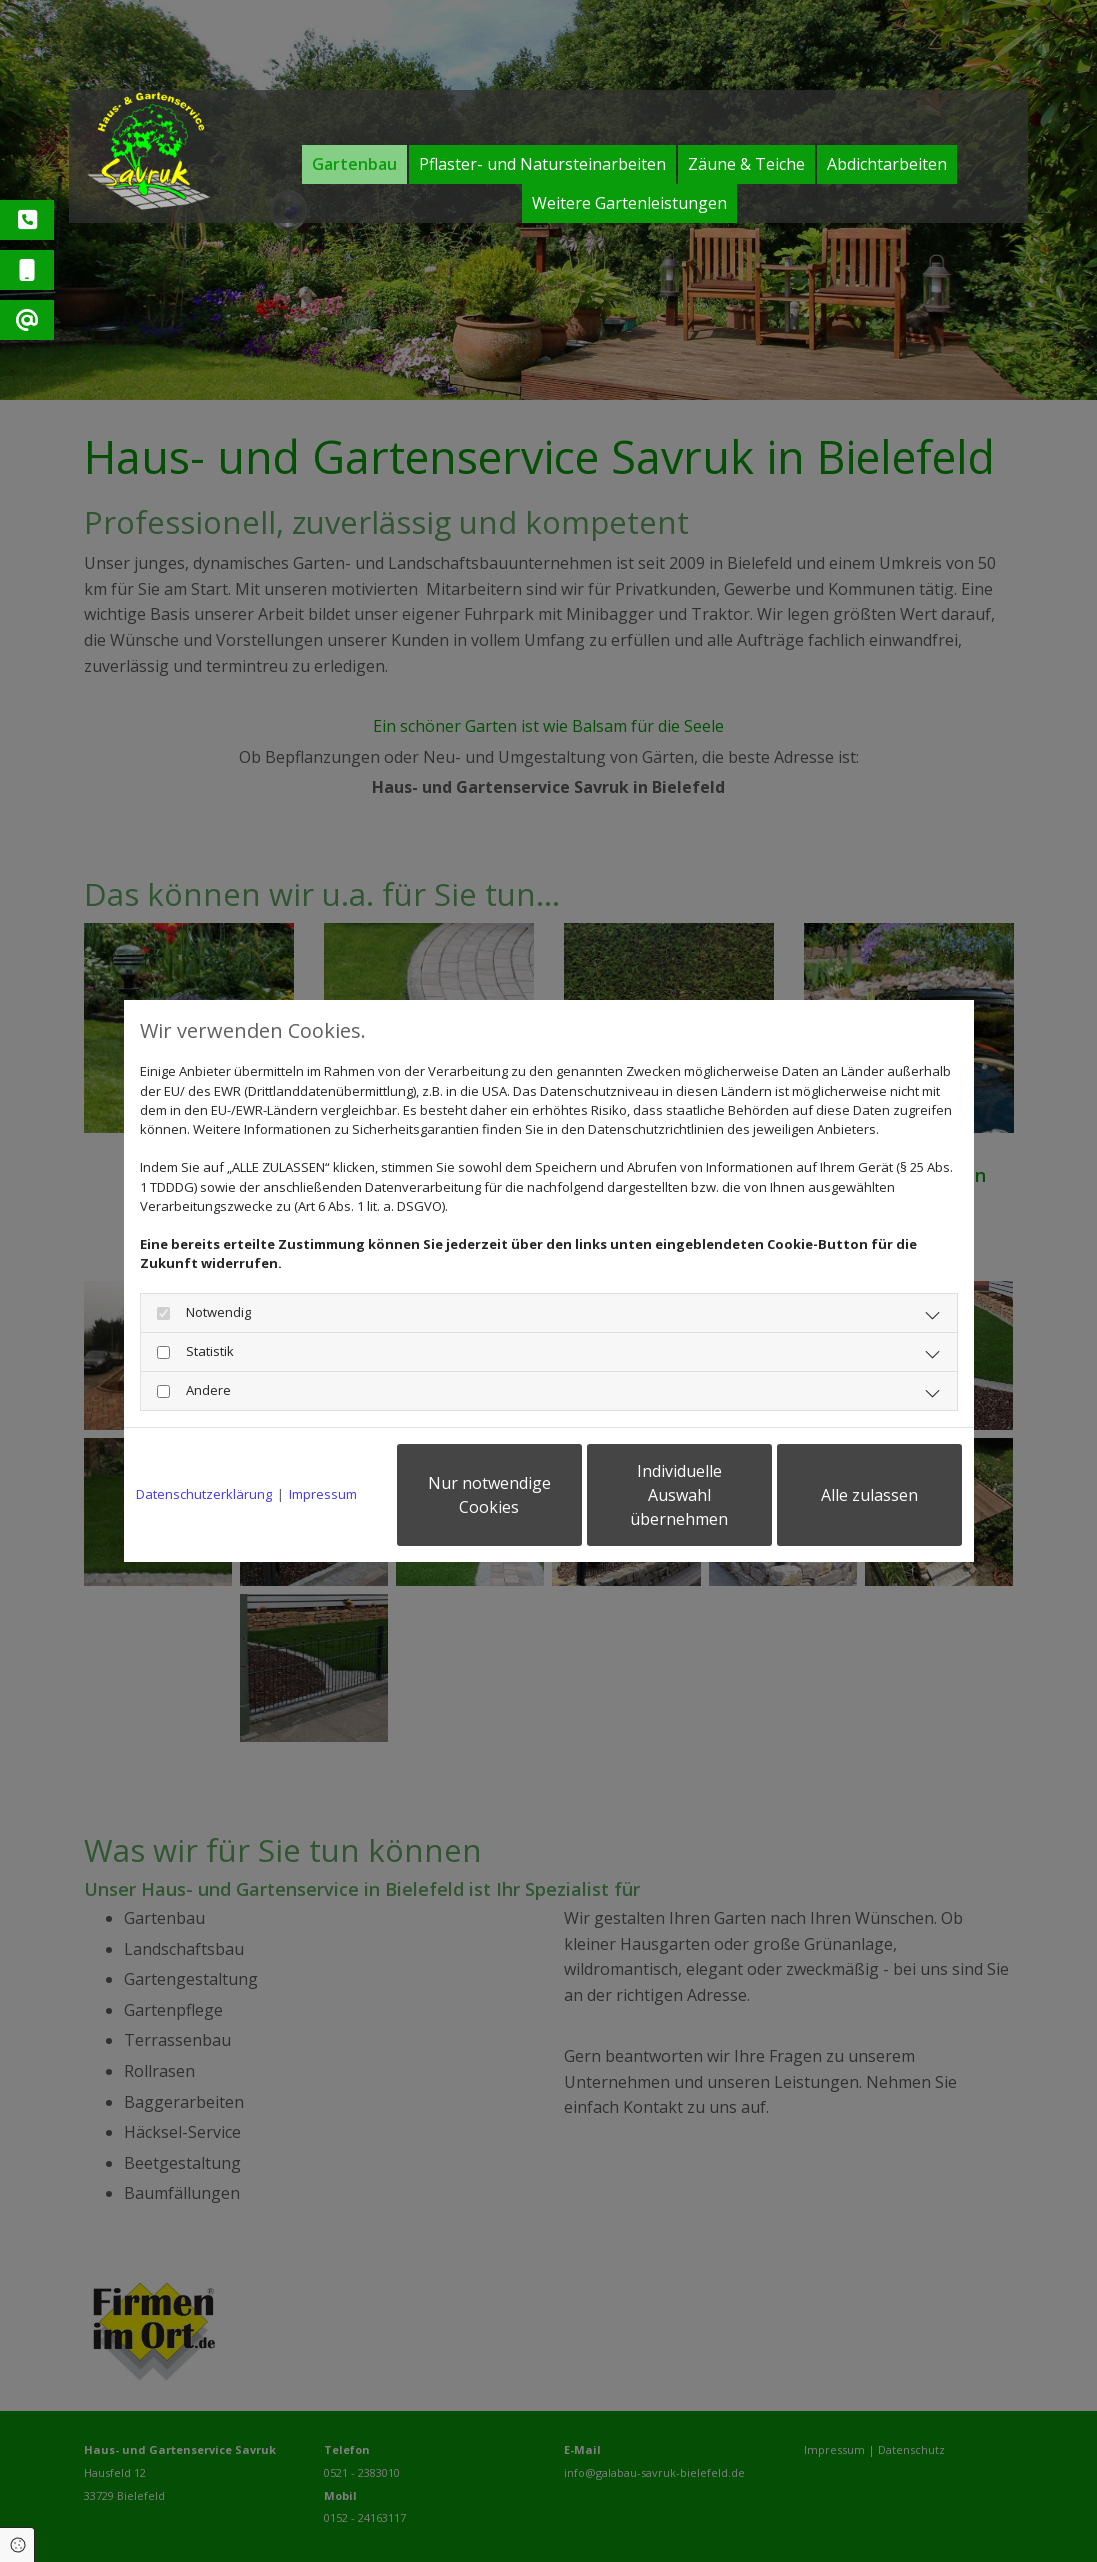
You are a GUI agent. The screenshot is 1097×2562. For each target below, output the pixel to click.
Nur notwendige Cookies (489, 1495)
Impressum (323, 1494)
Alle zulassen (869, 1495)
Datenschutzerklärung (204, 1494)
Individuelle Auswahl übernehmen (679, 1495)
